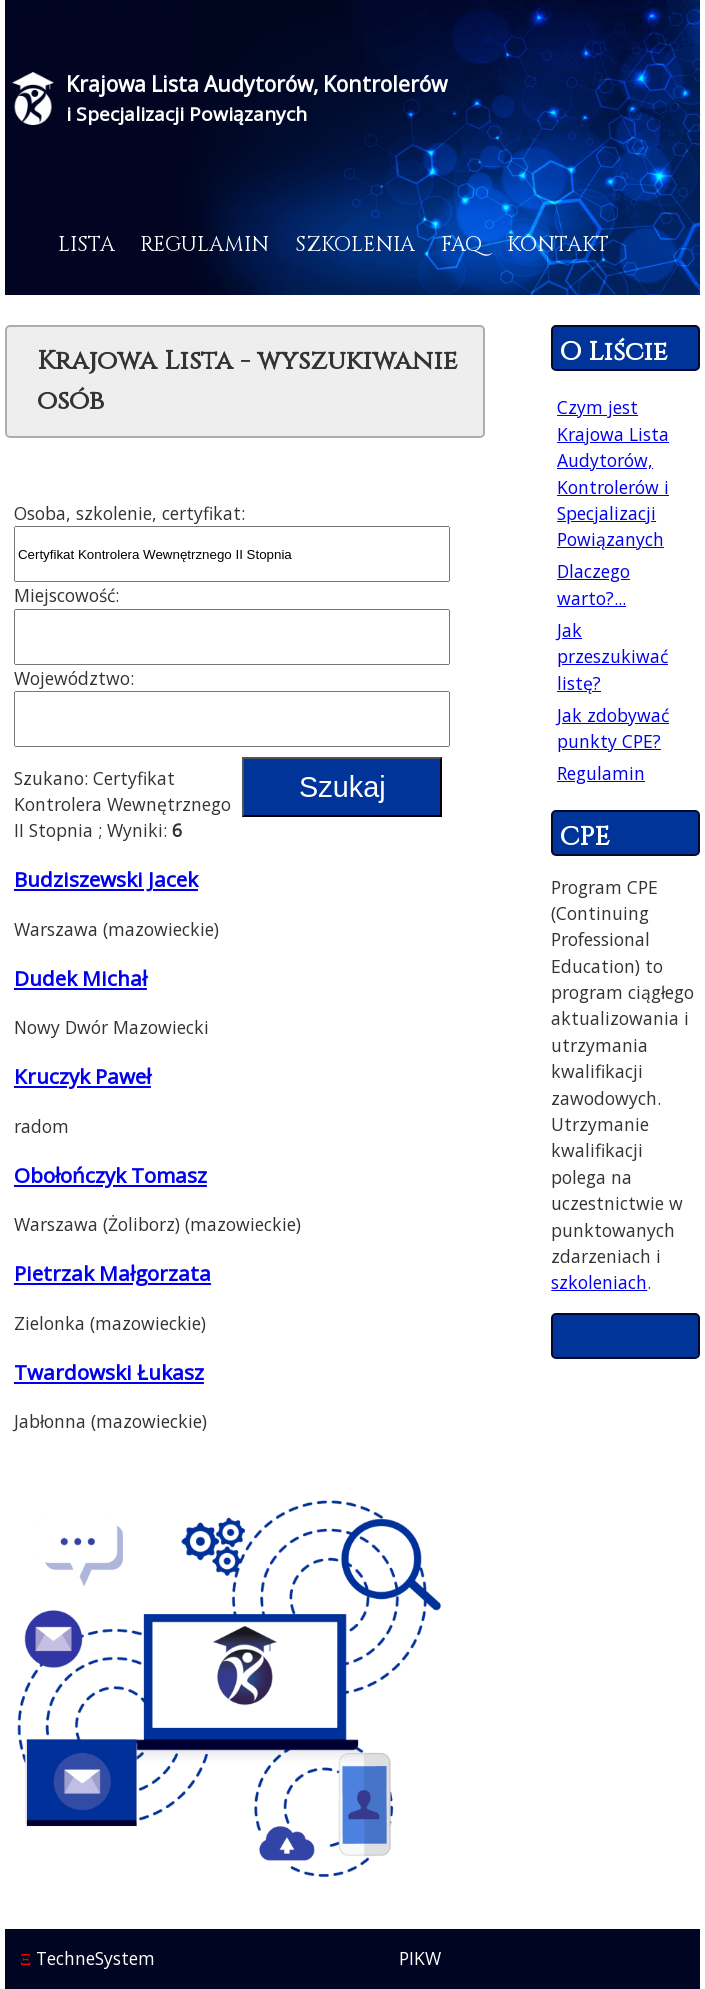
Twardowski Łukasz (109, 1372)
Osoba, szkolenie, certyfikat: (129, 513)
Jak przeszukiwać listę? (612, 656)
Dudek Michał (80, 978)
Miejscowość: (66, 595)
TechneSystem (87, 1958)
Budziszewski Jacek (106, 879)
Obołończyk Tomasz (110, 1175)
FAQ (461, 245)
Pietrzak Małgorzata (112, 1273)
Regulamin (204, 245)
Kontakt (558, 245)
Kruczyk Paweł (82, 1076)
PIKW (420, 1958)
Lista (86, 245)
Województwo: (74, 678)
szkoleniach (599, 1282)
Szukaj (342, 787)
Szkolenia (355, 245)
